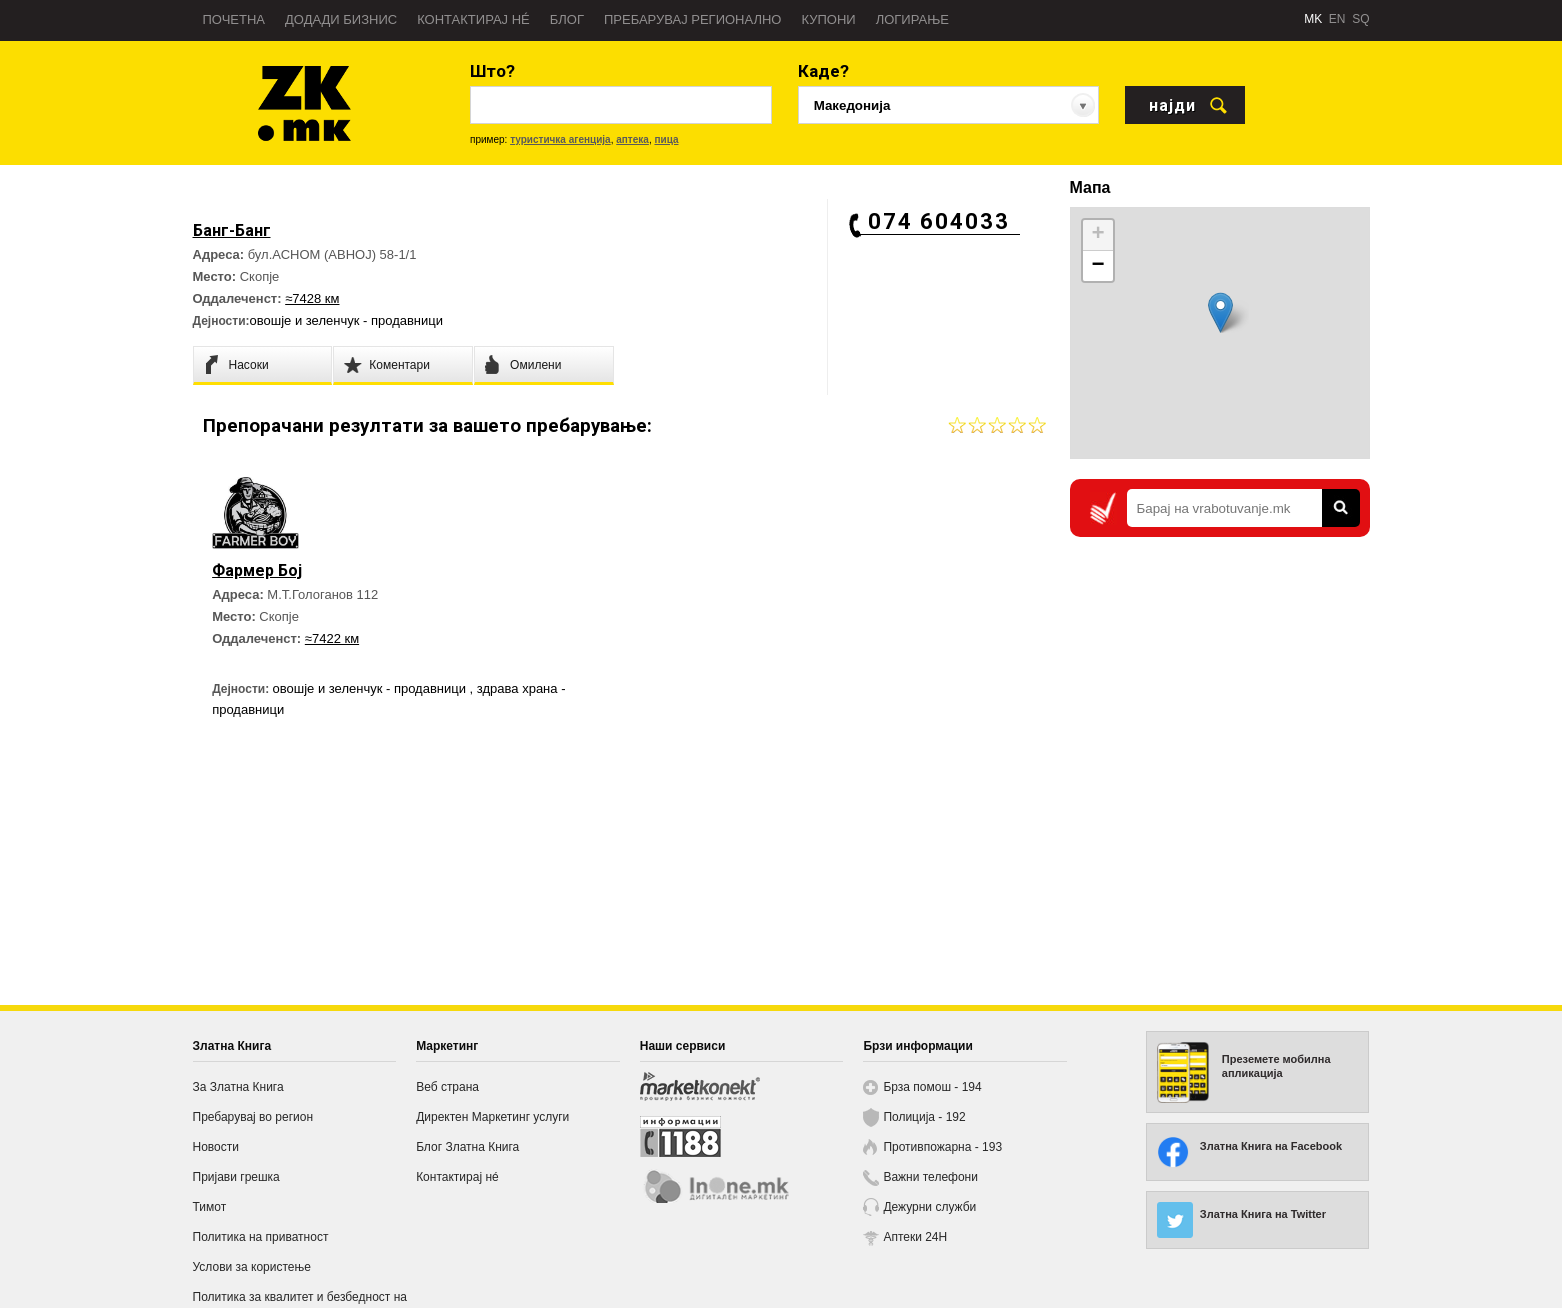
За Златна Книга (238, 1087)
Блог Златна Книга (467, 1147)
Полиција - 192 (924, 1117)
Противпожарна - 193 (942, 1147)
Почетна (234, 19)
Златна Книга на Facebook (1271, 1146)
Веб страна (447, 1087)
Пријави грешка (236, 1177)
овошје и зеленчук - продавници (346, 320)
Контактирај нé (473, 19)
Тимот (210, 1207)
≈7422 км (332, 638)
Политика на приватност (261, 1237)
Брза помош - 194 (932, 1087)
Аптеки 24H (915, 1237)
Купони (828, 19)
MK (1313, 19)
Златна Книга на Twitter (1263, 1214)
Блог (567, 19)
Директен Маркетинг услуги (492, 1117)
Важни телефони (930, 1177)
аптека (632, 139)
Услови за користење (252, 1267)
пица (666, 139)
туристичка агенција (560, 139)
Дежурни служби (929, 1207)
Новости (216, 1147)
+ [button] (1097, 235)
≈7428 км (312, 298)
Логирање (912, 19)
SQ (1360, 19)
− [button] (1097, 266)
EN (1337, 19)
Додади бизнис (341, 19)
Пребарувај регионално (692, 19)
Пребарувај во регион (253, 1117)
